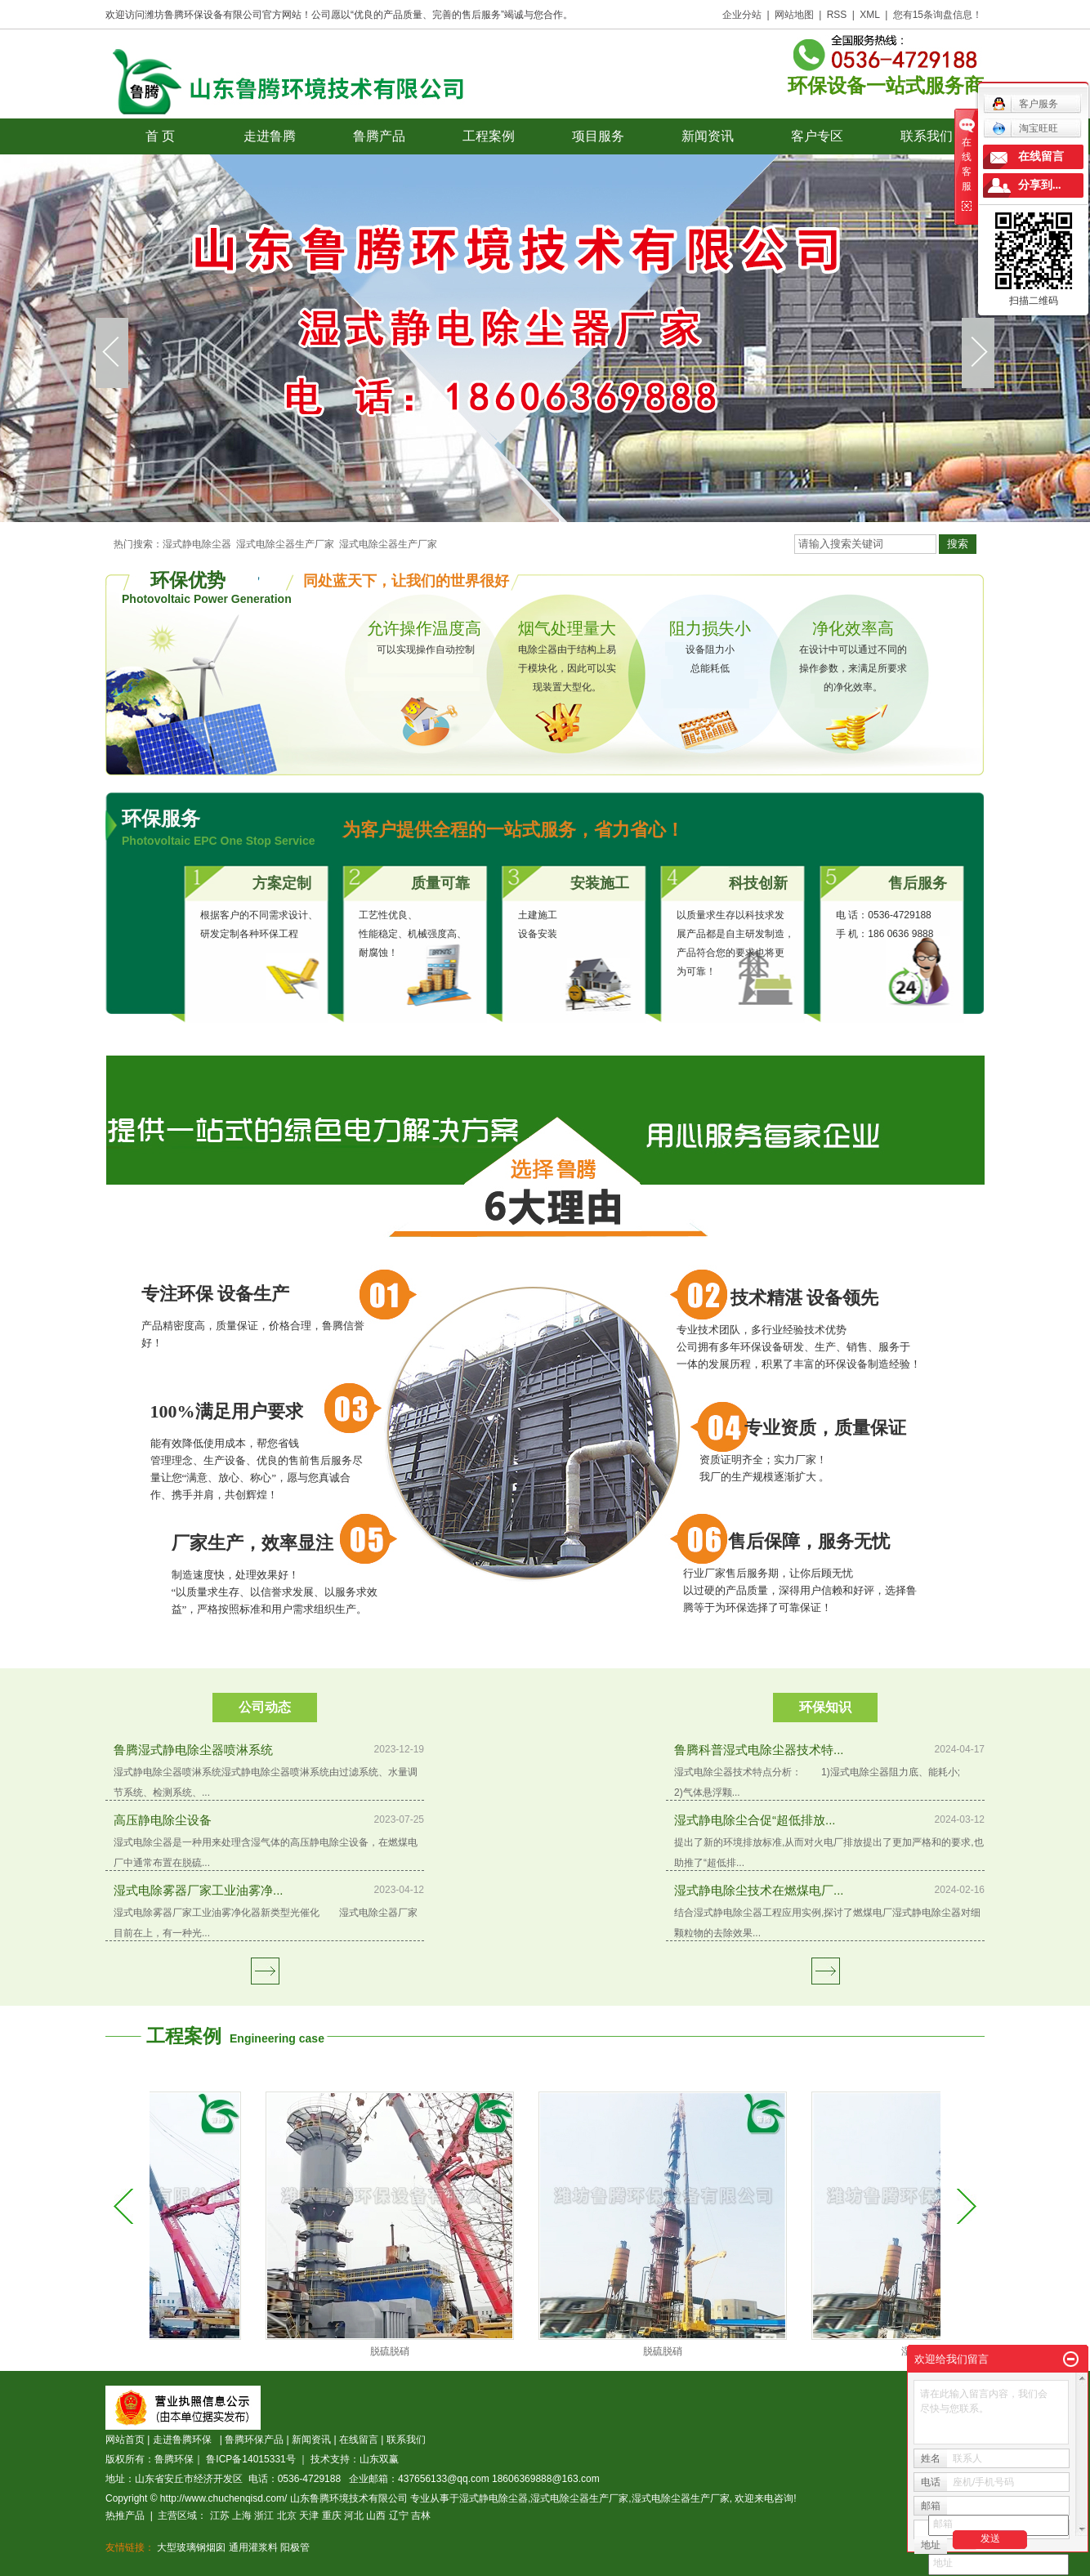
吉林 (421, 2515)
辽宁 (399, 2515)
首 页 (160, 136)
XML (870, 14)
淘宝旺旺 (1025, 128)
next (978, 353)
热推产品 (125, 2515)
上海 (242, 2515)
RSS (837, 14)
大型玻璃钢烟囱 (191, 2547)
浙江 (264, 2515)
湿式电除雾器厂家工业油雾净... (199, 1890)
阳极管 (295, 2547)
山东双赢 (379, 2459)
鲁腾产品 (379, 136)
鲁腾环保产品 (254, 2439)
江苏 (220, 2515)
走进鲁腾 (269, 136)
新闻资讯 (707, 136)
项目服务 (598, 136)
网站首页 (125, 2439)
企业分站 (742, 14)
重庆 (332, 2515)
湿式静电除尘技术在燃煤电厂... (759, 1890)
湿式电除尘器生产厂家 (285, 544)
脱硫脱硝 (400, 2351)
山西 (376, 2515)
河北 (354, 2515)
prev (112, 353)
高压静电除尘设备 (163, 1820)
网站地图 (794, 14)
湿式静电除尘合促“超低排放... (755, 1820)
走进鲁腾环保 (185, 2439)
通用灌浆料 (253, 2547)
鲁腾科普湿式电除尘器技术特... (759, 1750)
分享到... (1039, 185)
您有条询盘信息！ (937, 14)
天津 (309, 2515)
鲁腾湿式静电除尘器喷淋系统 (193, 1750)
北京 (287, 2515)
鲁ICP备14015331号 (250, 2459)
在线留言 (358, 2439)
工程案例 (488, 136)
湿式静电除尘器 (197, 544)
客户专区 (817, 136)
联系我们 (926, 136)
